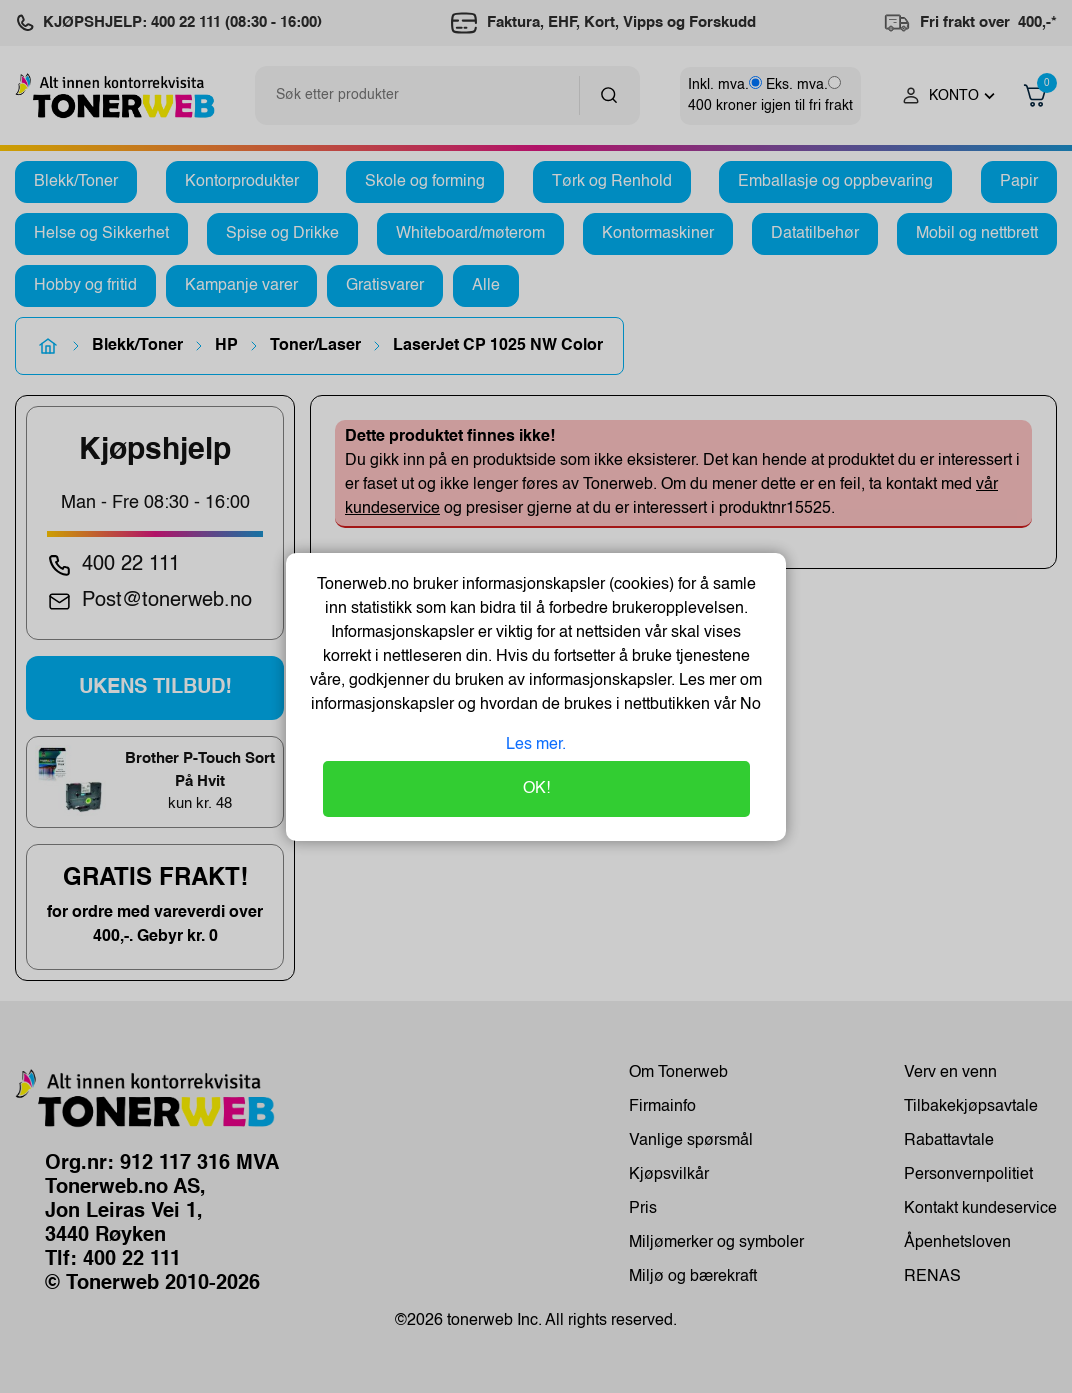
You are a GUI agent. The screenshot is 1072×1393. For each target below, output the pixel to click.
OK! (536, 789)
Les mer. (536, 745)
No (748, 705)
